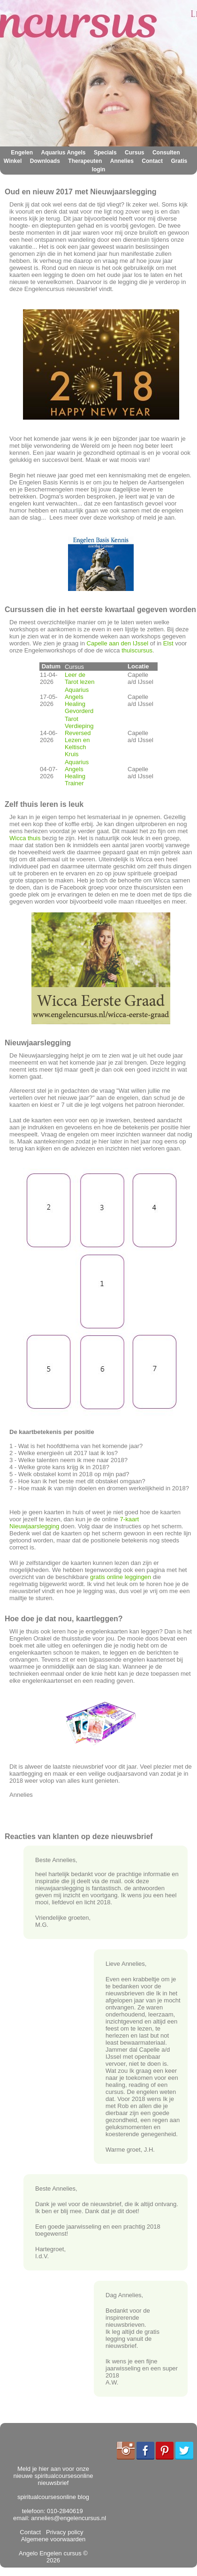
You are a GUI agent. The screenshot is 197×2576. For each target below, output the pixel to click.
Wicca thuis (24, 838)
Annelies (122, 161)
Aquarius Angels (63, 152)
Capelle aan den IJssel (118, 643)
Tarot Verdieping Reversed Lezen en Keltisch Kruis (79, 736)
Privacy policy (63, 2532)
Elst (169, 643)
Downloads (45, 161)
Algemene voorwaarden (54, 2536)
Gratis (179, 161)
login (99, 169)
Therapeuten (85, 161)
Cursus (134, 152)
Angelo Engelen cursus (50, 2553)
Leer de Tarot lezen (80, 678)
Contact (152, 161)
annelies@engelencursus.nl (68, 2518)
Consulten (166, 152)
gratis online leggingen (120, 1576)
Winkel (13, 161)
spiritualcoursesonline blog (53, 2496)
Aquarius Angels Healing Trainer (77, 773)
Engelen (22, 152)
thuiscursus (136, 650)
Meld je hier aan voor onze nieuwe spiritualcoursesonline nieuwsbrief (53, 2475)
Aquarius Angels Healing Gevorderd (79, 700)
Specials (105, 152)
